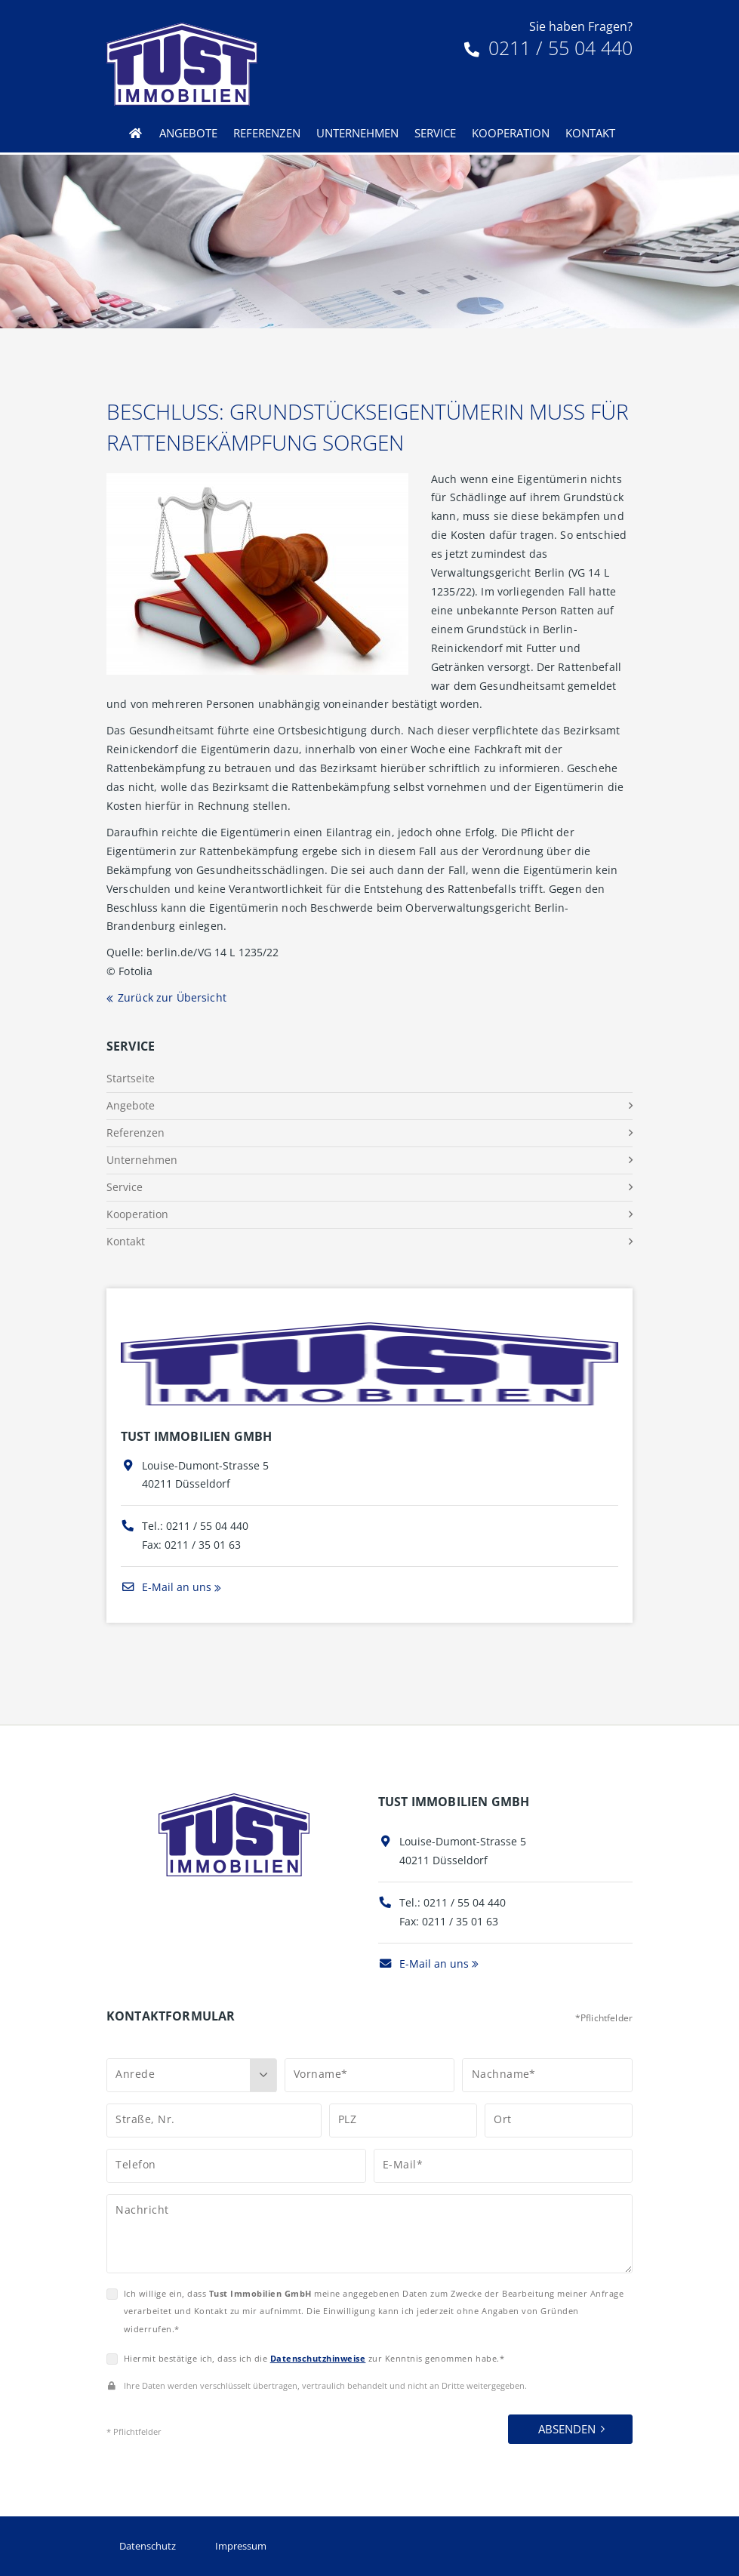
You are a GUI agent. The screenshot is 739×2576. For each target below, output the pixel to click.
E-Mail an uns (166, 1587)
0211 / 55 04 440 (548, 47)
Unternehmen (357, 132)
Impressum (240, 2546)
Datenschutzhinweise (318, 2358)
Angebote (188, 132)
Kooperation (511, 132)
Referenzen (266, 132)
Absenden (567, 2428)
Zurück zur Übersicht (172, 997)
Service (435, 132)
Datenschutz (147, 2546)
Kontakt (590, 132)
